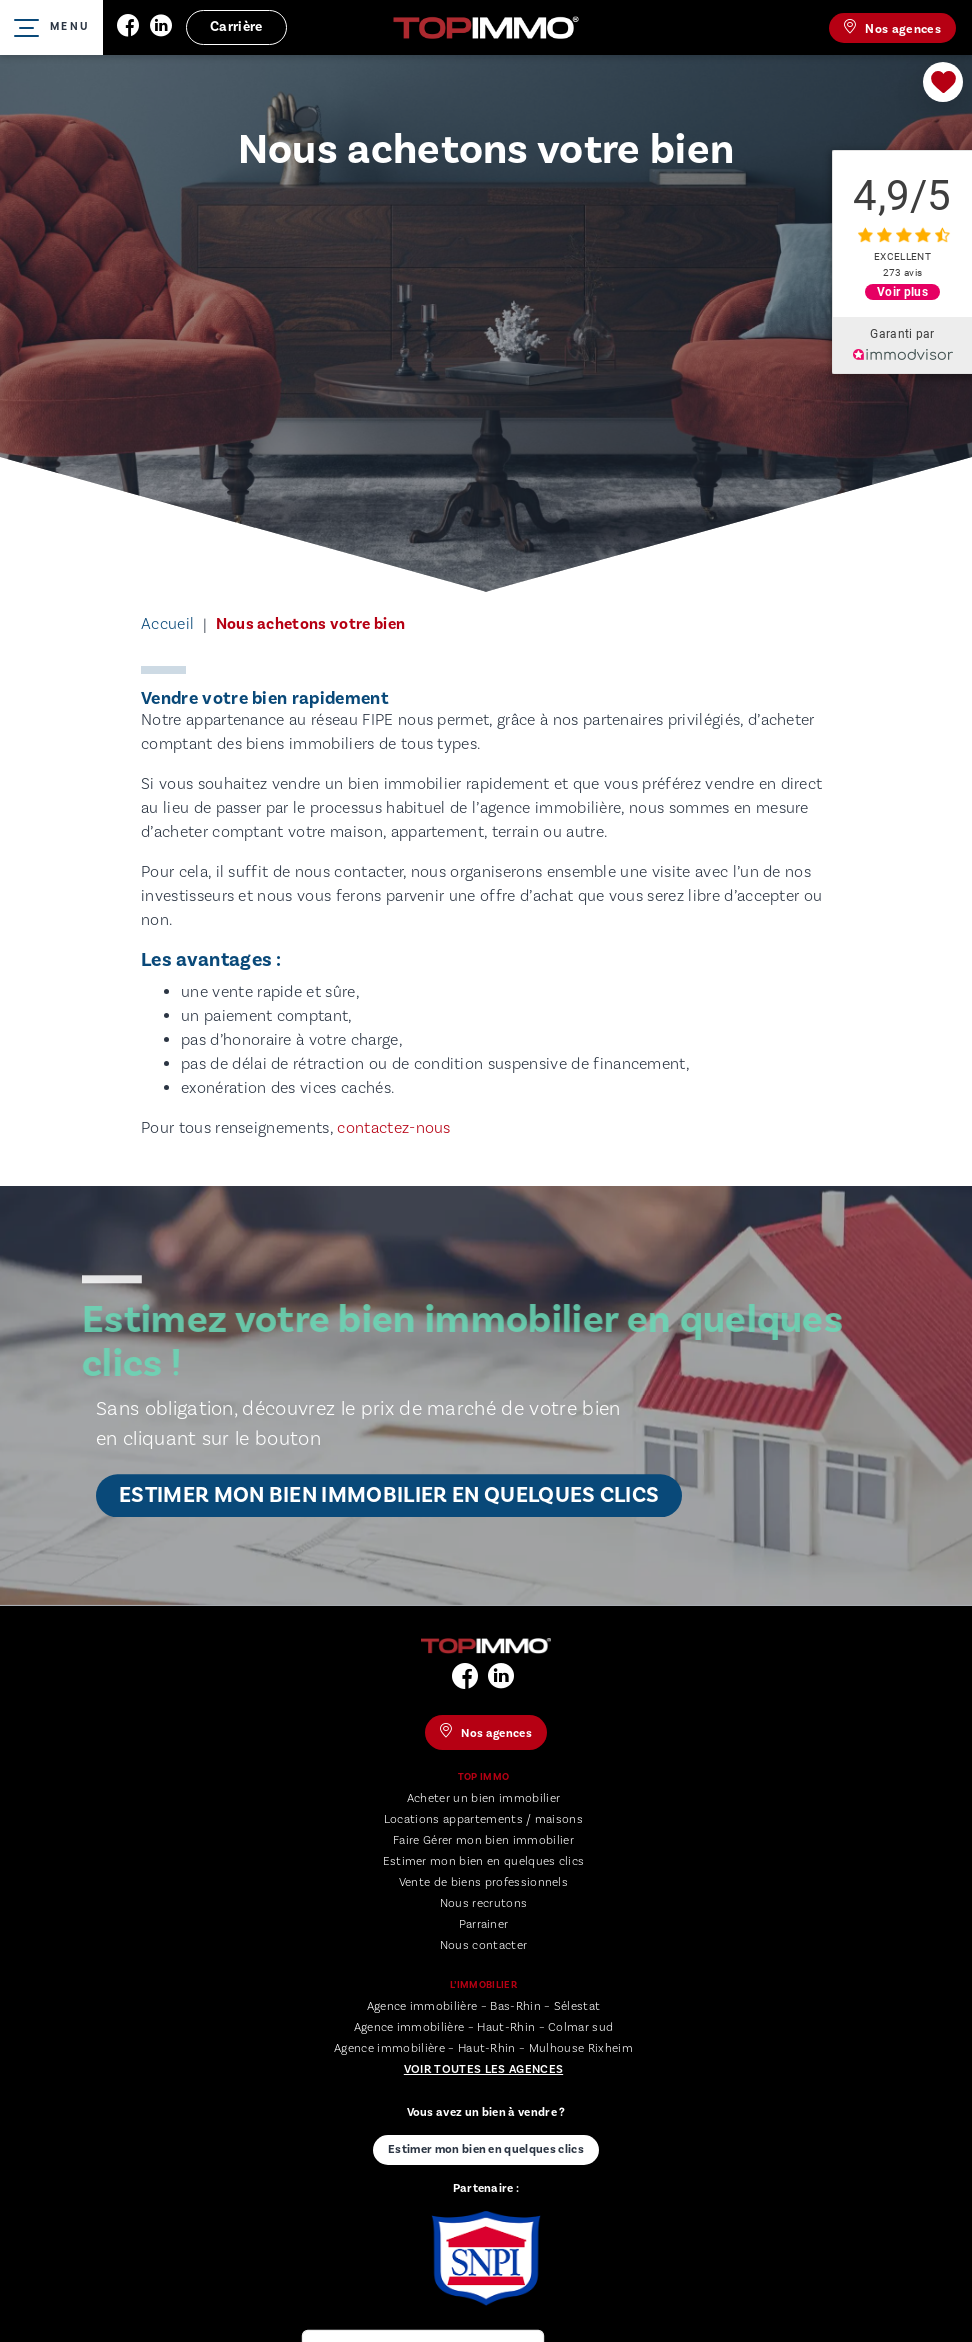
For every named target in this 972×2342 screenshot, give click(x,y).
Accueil (167, 624)
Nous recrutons (483, 1903)
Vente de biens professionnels (483, 1882)
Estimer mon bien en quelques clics (484, 1861)
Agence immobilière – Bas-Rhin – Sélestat (484, 2006)
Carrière (236, 27)
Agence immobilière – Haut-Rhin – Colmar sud (484, 2027)
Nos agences (892, 28)
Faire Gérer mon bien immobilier (483, 1840)
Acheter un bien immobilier (483, 1798)
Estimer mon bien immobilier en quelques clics (389, 1496)
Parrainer (484, 1924)
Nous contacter (483, 1945)
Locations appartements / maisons (483, 1819)
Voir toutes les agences (483, 2069)
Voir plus (902, 292)
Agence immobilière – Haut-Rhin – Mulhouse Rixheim (483, 2048)
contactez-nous (393, 1128)
